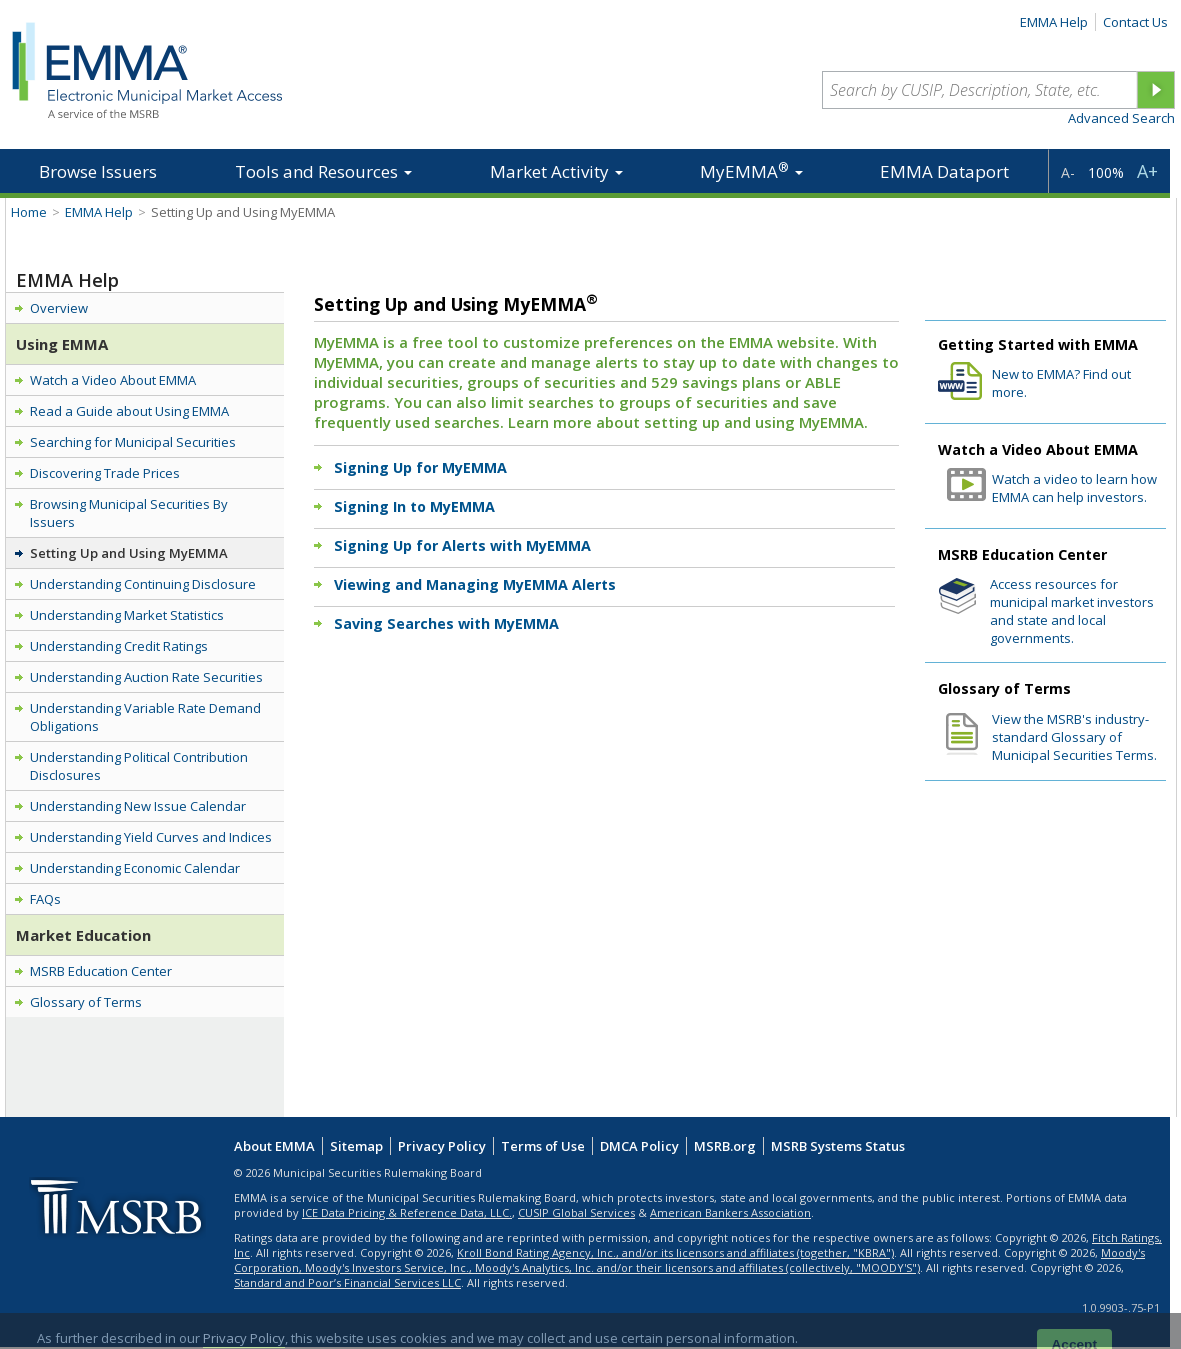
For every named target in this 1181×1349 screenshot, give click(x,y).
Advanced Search (1121, 118)
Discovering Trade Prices (105, 473)
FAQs (45, 899)
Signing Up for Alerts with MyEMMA (462, 545)
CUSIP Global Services (576, 1212)
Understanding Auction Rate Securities (146, 677)
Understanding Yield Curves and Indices (151, 837)
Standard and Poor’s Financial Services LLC (347, 1282)
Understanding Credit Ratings (119, 646)
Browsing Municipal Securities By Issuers (129, 513)
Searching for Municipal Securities (133, 442)
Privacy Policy (442, 1146)
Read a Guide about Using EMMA (129, 411)
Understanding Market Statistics (127, 615)
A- (1068, 172)
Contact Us (1135, 22)
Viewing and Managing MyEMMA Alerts (475, 584)
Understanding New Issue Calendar (138, 806)
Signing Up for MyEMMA (420, 467)
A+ (1147, 171)
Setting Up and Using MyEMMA (129, 553)
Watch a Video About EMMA (113, 380)
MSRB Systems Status (838, 1146)
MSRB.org (725, 1146)
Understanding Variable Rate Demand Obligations (145, 717)
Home (29, 212)
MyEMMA (751, 170)
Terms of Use (543, 1146)
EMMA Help (1054, 22)
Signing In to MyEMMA (414, 506)
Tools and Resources (323, 171)
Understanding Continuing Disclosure (143, 584)
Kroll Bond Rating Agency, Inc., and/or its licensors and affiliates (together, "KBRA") (675, 1252)
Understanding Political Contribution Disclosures (139, 766)
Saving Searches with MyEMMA (446, 623)
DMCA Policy (639, 1146)
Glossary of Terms (86, 1002)
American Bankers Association (730, 1212)
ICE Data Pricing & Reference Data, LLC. (407, 1212)
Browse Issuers (98, 171)
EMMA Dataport (944, 171)
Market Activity (556, 171)
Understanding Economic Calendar (135, 868)
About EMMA (274, 1146)
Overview (59, 308)
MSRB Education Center (101, 971)
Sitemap (356, 1146)
